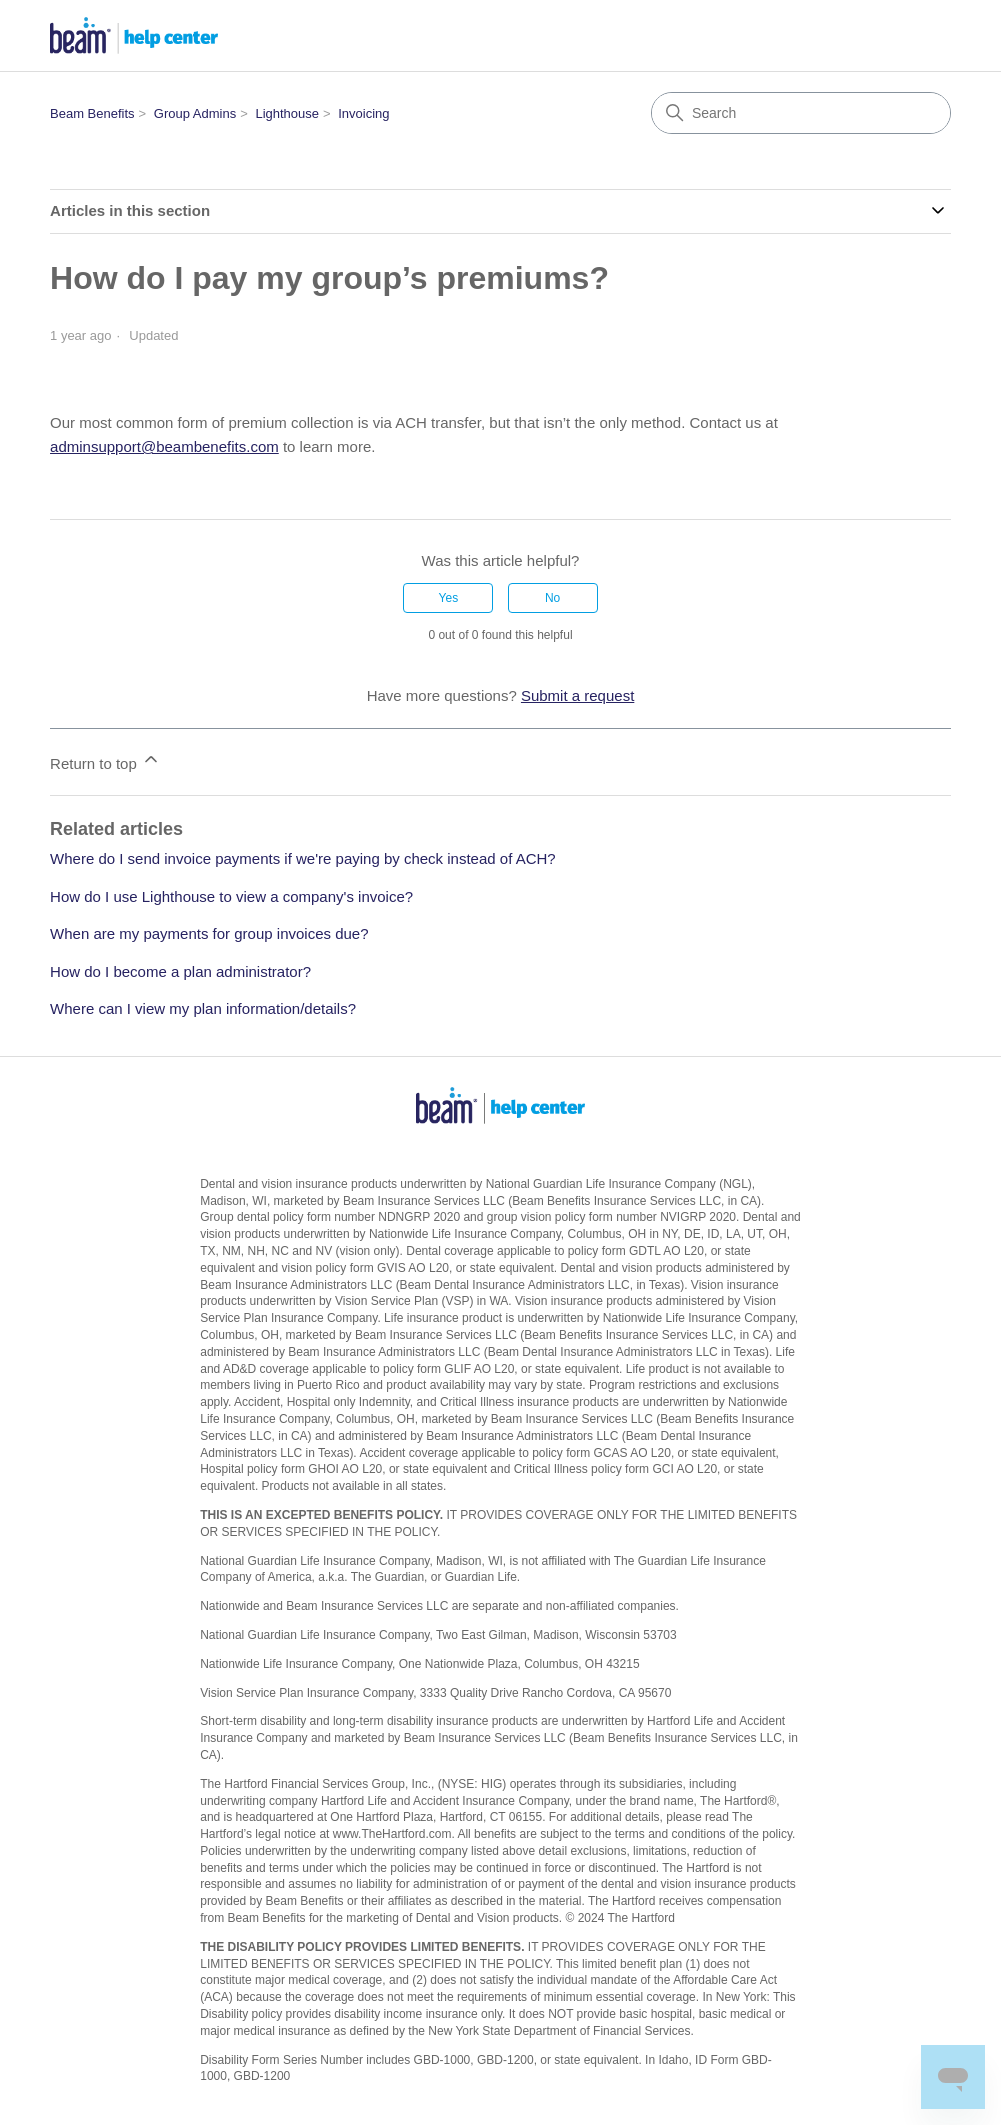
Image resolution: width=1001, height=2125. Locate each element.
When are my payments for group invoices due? (209, 933)
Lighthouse (287, 113)
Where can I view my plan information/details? (203, 1008)
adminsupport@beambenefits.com (164, 446)
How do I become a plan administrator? (180, 971)
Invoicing (363, 113)
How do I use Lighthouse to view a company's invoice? (231, 896)
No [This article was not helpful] (552, 598)
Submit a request (577, 695)
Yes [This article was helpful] (449, 598)
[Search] (801, 113)
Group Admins (195, 113)
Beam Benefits (92, 113)
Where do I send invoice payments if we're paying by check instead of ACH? (303, 858)
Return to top (105, 760)
